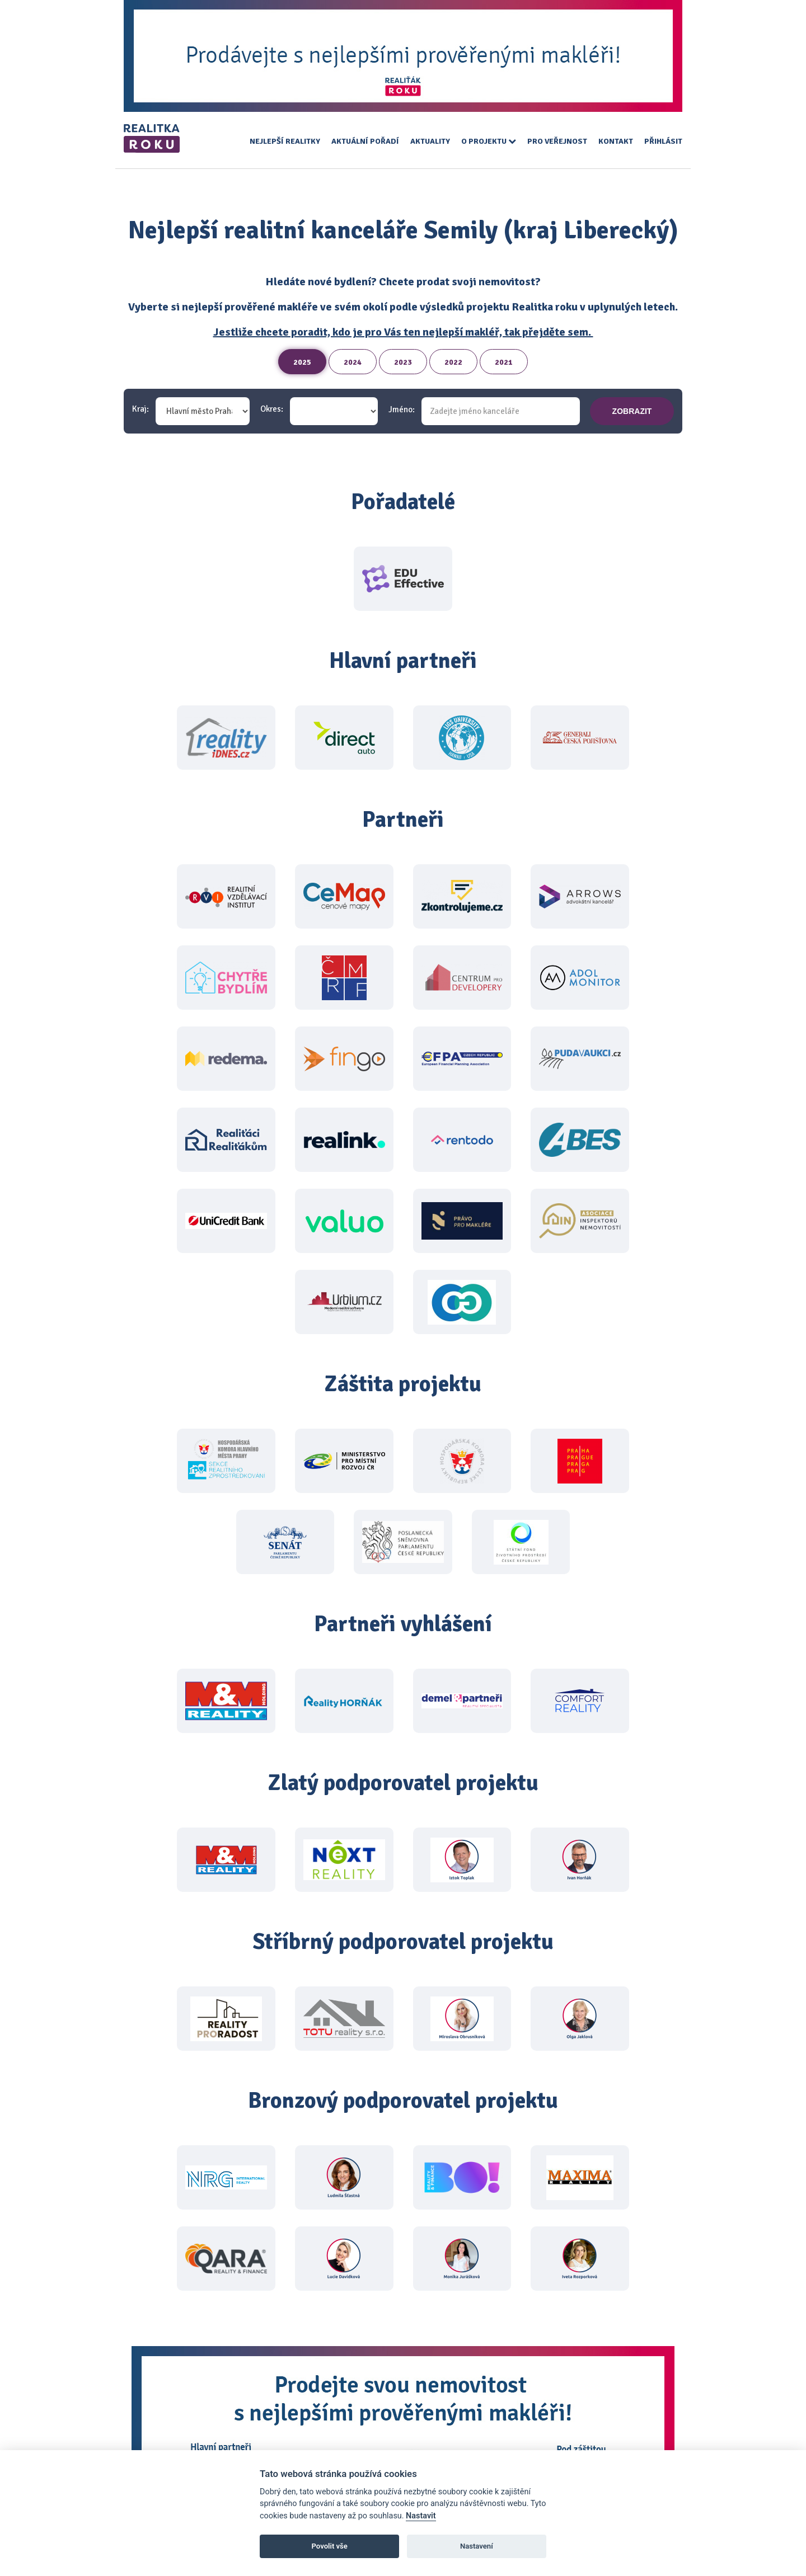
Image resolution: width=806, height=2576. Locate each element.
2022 (453, 362)
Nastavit (421, 2516)
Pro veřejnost (557, 141)
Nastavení (476, 2546)
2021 (504, 362)
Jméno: (401, 410)
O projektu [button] (488, 141)
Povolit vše (330, 2546)
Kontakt (615, 141)
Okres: (271, 409)
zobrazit (632, 411)
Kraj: (140, 409)
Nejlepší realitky (285, 141)
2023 (403, 362)
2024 (353, 362)
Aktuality (430, 141)
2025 (302, 362)
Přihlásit (663, 141)
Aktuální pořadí (365, 141)
